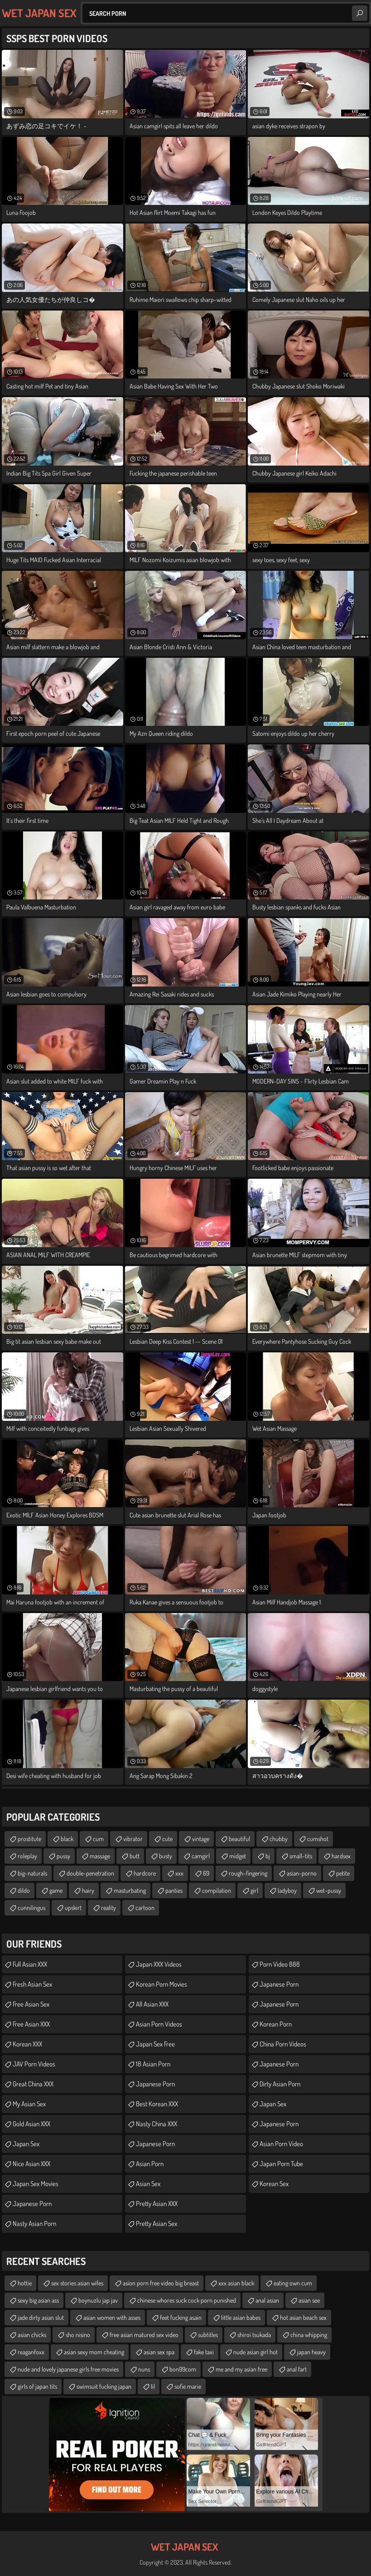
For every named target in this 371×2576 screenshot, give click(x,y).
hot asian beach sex (303, 2317)
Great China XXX (33, 2084)
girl (254, 1890)
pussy (63, 1856)
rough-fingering (248, 1873)
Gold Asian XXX (31, 2123)
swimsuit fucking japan (104, 2386)
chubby (279, 1838)
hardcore (145, 1873)
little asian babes (240, 2317)
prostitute (29, 1838)
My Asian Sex (29, 2104)
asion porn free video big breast (161, 2283)
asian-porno (302, 1873)
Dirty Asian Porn (280, 2084)
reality (108, 1907)
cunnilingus (31, 1907)
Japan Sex (26, 2143)
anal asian (267, 2300)
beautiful (239, 1838)
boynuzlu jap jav (98, 2300)
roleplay (27, 1856)
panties (174, 1890)
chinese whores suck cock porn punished (186, 2300)
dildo (24, 1890)
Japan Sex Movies (35, 2183)
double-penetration (90, 1873)
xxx (179, 1873)
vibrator (133, 1838)
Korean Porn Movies (161, 1984)
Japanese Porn (32, 2203)
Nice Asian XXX (31, 2163)
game (56, 1890)
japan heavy (311, 2352)
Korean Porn (276, 2024)
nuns (144, 2369)
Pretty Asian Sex (156, 2223)
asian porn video (281, 2143)
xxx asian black (236, 2283)
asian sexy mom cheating (94, 2352)
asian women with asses (111, 2317)
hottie (25, 2283)
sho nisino (78, 2334)
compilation (216, 1890)
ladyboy (287, 1890)
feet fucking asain (181, 2317)
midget (237, 1856)
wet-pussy (328, 1890)
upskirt (73, 1907)
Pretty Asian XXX (157, 2203)
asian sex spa (159, 2352)
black (67, 1838)
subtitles (208, 2334)
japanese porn (155, 2143)
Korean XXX (27, 2044)
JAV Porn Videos (34, 2064)
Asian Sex (148, 2183)
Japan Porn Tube (281, 2163)
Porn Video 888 (280, 1964)
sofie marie (187, 2386)
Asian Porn (150, 2163)
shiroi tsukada (254, 2334)
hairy (88, 1890)
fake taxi (204, 2352)
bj (267, 1856)
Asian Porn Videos (159, 2024)
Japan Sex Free (155, 2044)
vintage (200, 1838)
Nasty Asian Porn (34, 2223)
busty (165, 1856)
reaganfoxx (31, 2352)
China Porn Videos (283, 2044)
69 (206, 1873)
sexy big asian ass (38, 2300)
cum (98, 1838)
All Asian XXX (152, 2004)
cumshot (317, 1838)
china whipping (308, 2334)
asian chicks (32, 2334)
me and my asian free (241, 2369)
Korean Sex (274, 2183)
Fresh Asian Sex (32, 1984)
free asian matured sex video (144, 2334)
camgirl (201, 1856)
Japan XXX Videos (159, 1964)
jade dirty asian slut (41, 2317)
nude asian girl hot (255, 2352)
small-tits (300, 1856)
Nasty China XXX (156, 2123)
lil (153, 2386)
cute (167, 1838)
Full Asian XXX (30, 1964)
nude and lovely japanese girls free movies (68, 2369)
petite (343, 1873)
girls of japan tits (37, 2386)
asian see (309, 2300)
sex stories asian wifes (77, 2283)
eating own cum (293, 2283)
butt (135, 1856)
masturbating (130, 1890)
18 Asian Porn (153, 2064)
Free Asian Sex (31, 2004)
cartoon (144, 1907)
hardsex (341, 1856)
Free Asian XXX (31, 2024)
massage (100, 1856)
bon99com (182, 2369)
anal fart (297, 2369)
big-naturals (32, 1873)
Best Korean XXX (157, 2104)
